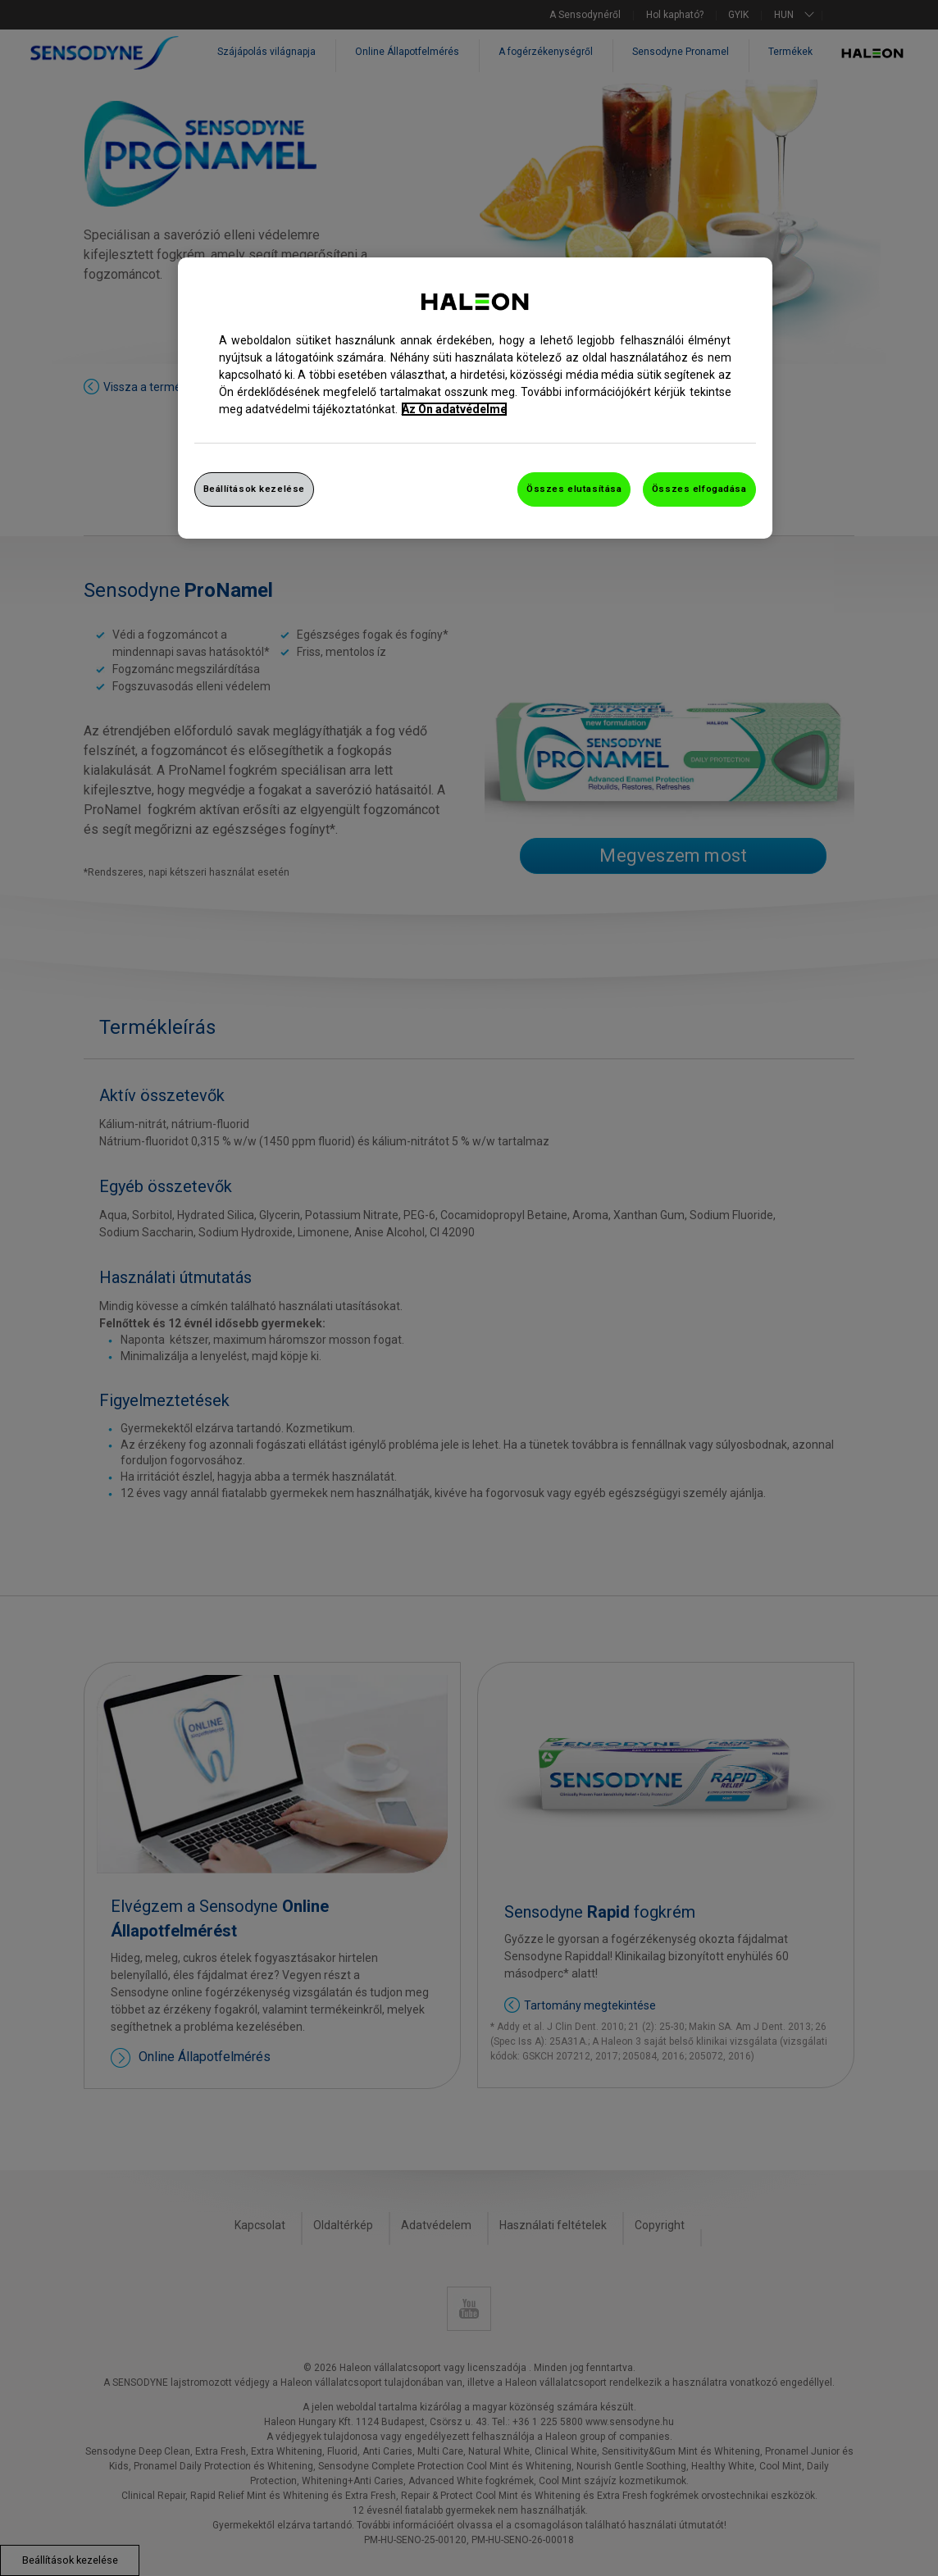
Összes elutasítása (574, 488)
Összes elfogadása (699, 488)
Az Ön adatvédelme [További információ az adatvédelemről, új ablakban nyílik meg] (454, 409)
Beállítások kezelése (254, 488)
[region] (475, 398)
